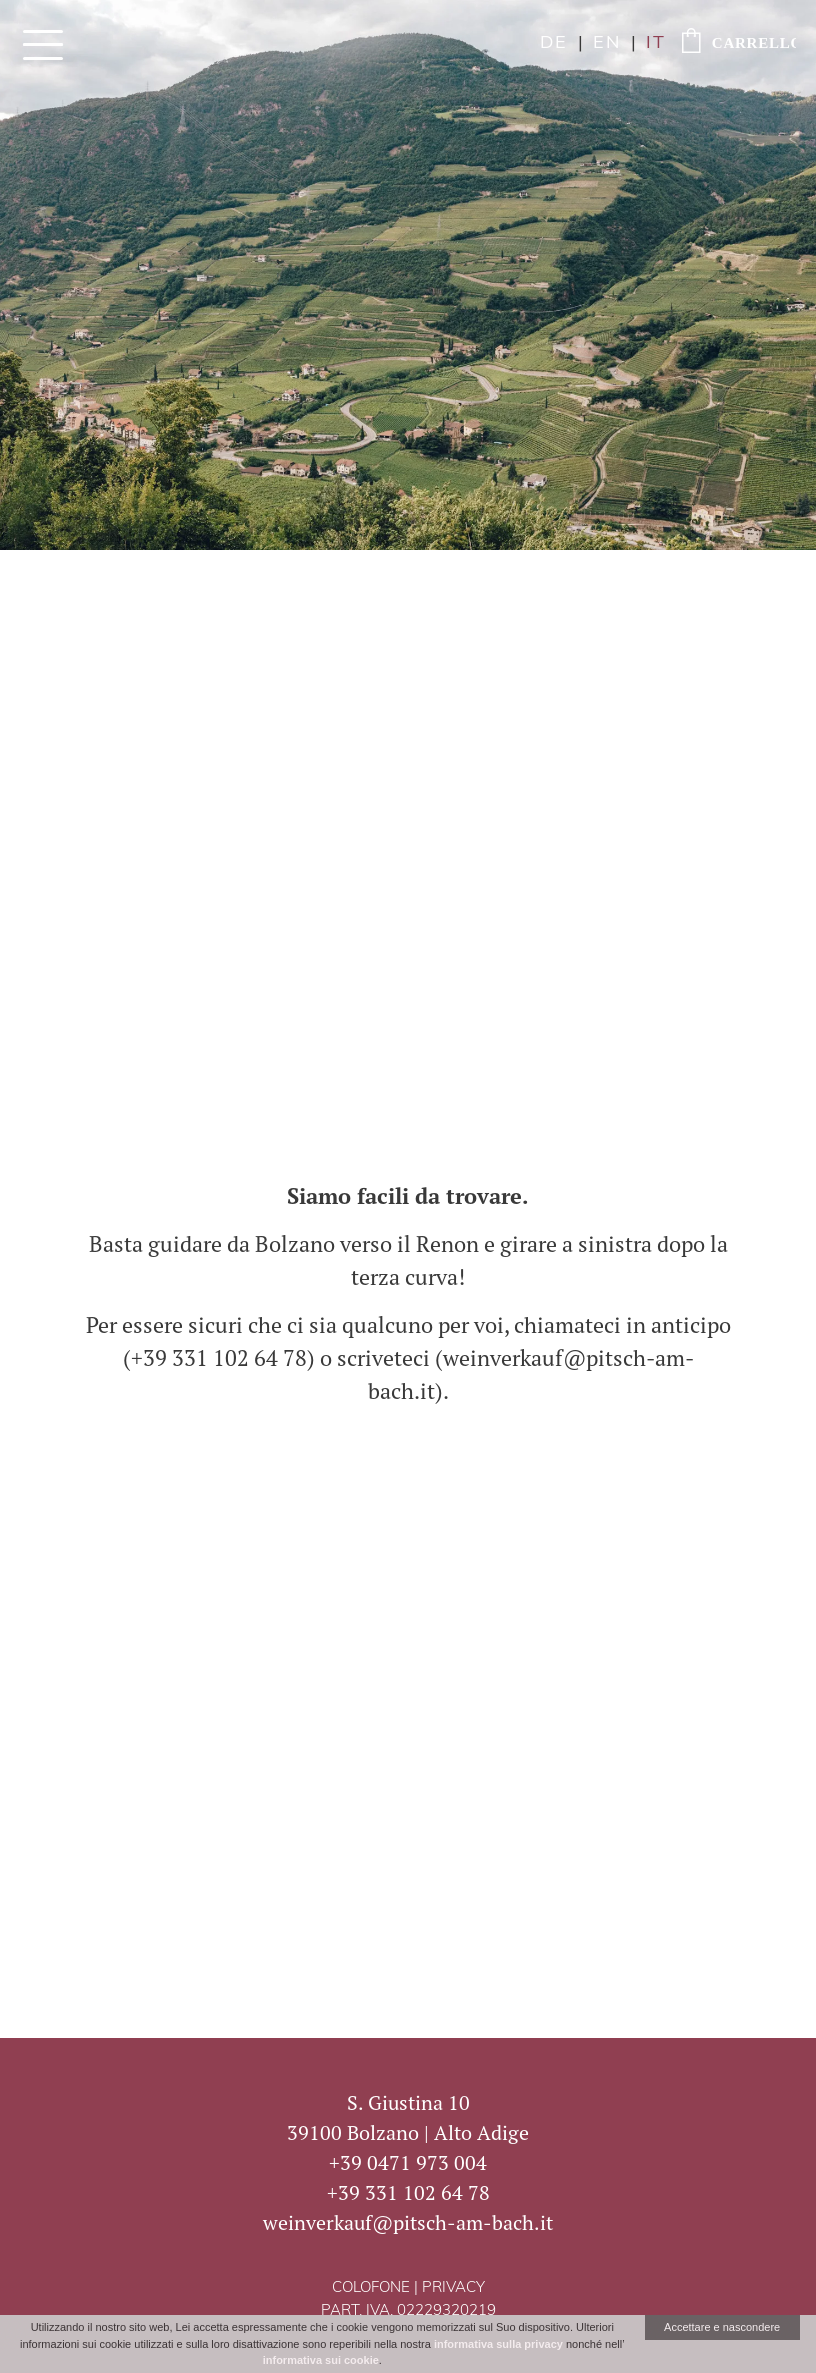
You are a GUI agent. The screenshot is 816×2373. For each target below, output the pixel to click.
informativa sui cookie (321, 2360)
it (656, 43)
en (607, 43)
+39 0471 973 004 (408, 2162)
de (554, 43)
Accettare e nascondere (722, 2327)
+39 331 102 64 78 (408, 2192)
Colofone (371, 2288)
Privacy (453, 2288)
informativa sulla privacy (498, 2344)
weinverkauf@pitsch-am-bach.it (408, 2222)
